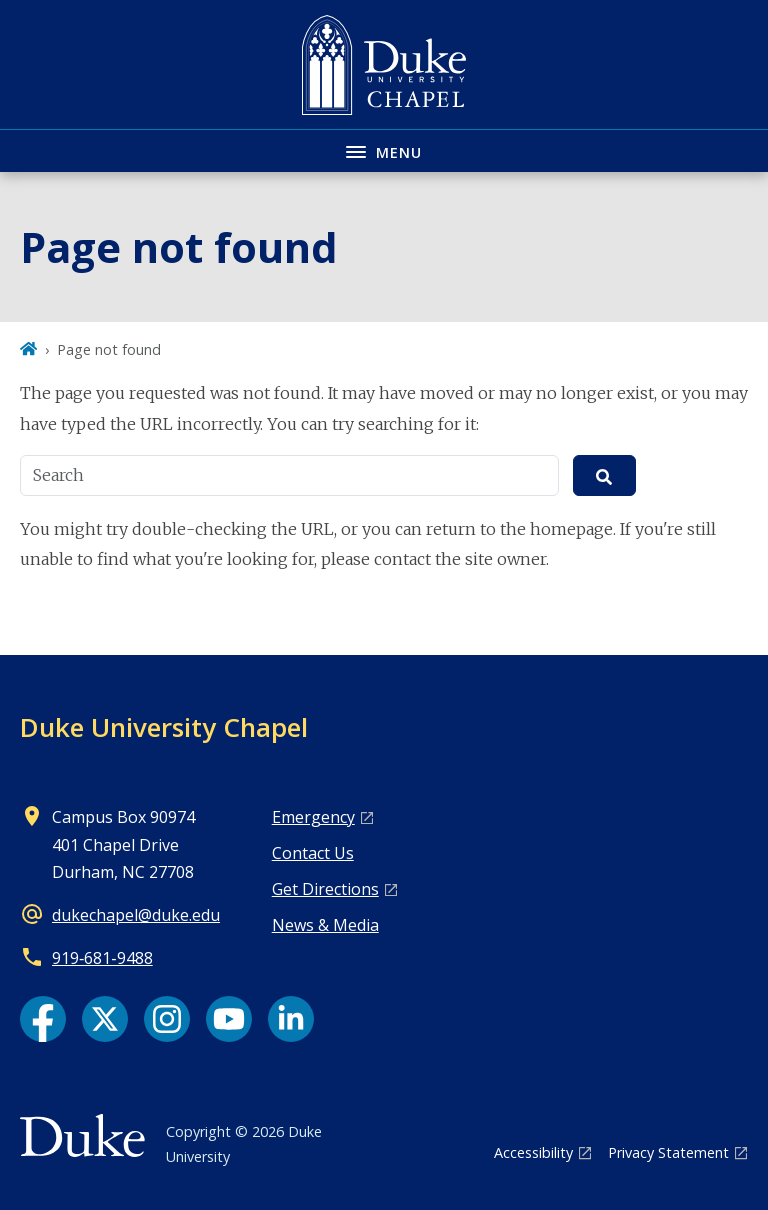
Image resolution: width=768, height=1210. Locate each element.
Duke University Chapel (164, 727)
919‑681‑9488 (102, 958)
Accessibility (533, 1152)
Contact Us (313, 853)
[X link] (105, 1019)
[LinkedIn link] (291, 1019)
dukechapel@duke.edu (136, 915)
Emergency (313, 817)
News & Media (325, 925)
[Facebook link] (43, 1019)
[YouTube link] (229, 1019)
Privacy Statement (668, 1152)
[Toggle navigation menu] (384, 150)
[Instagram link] (167, 1019)
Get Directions (325, 889)
